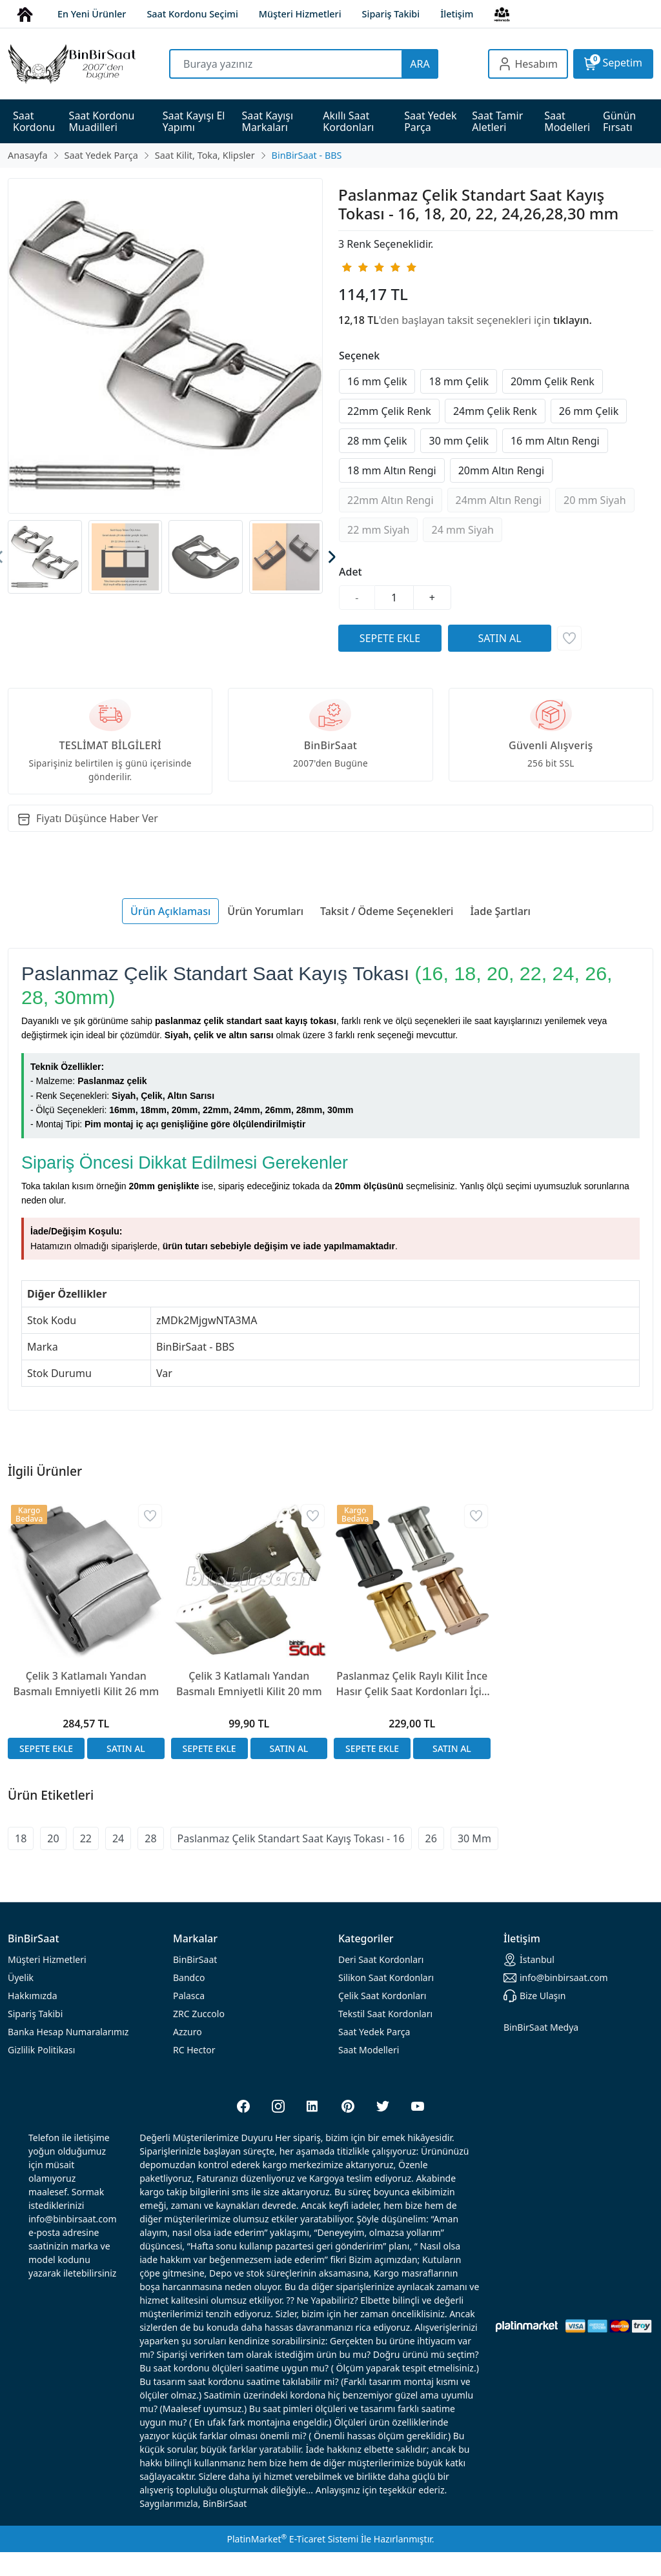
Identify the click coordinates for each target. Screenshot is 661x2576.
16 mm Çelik (377, 381)
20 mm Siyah (594, 500)
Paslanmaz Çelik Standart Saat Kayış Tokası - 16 (291, 1838)
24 (118, 1838)
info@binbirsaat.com (555, 1977)
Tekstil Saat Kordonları (385, 2013)
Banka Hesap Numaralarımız (68, 2032)
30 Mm (474, 1838)
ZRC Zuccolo (199, 2013)
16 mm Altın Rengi (555, 441)
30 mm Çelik (458, 441)
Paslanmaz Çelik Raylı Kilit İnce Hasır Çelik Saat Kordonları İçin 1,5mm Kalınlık (412, 1684)
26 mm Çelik (588, 411)
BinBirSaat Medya (540, 2027)
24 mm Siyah (462, 530)
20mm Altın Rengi (501, 470)
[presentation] (331, 556)
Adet (350, 572)
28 (150, 1838)
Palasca (189, 1995)
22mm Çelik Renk (389, 411)
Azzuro (187, 2032)
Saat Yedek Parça (374, 2032)
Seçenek (359, 355)
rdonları (380, 1959)
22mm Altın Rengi (390, 500)
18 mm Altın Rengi (391, 470)
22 (86, 1838)
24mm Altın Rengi (499, 500)
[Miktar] (394, 597)
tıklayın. (572, 320)
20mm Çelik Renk (553, 381)
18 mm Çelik (458, 381)
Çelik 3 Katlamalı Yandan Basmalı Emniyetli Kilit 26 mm (86, 1683)
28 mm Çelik (377, 441)
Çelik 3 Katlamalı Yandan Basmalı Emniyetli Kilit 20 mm (249, 1683)
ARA (419, 64)
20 (53, 1838)
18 (20, 1838)
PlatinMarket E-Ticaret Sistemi (292, 2539)
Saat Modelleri (368, 2050)
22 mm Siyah (378, 530)
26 (431, 1838)
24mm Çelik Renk (495, 411)
